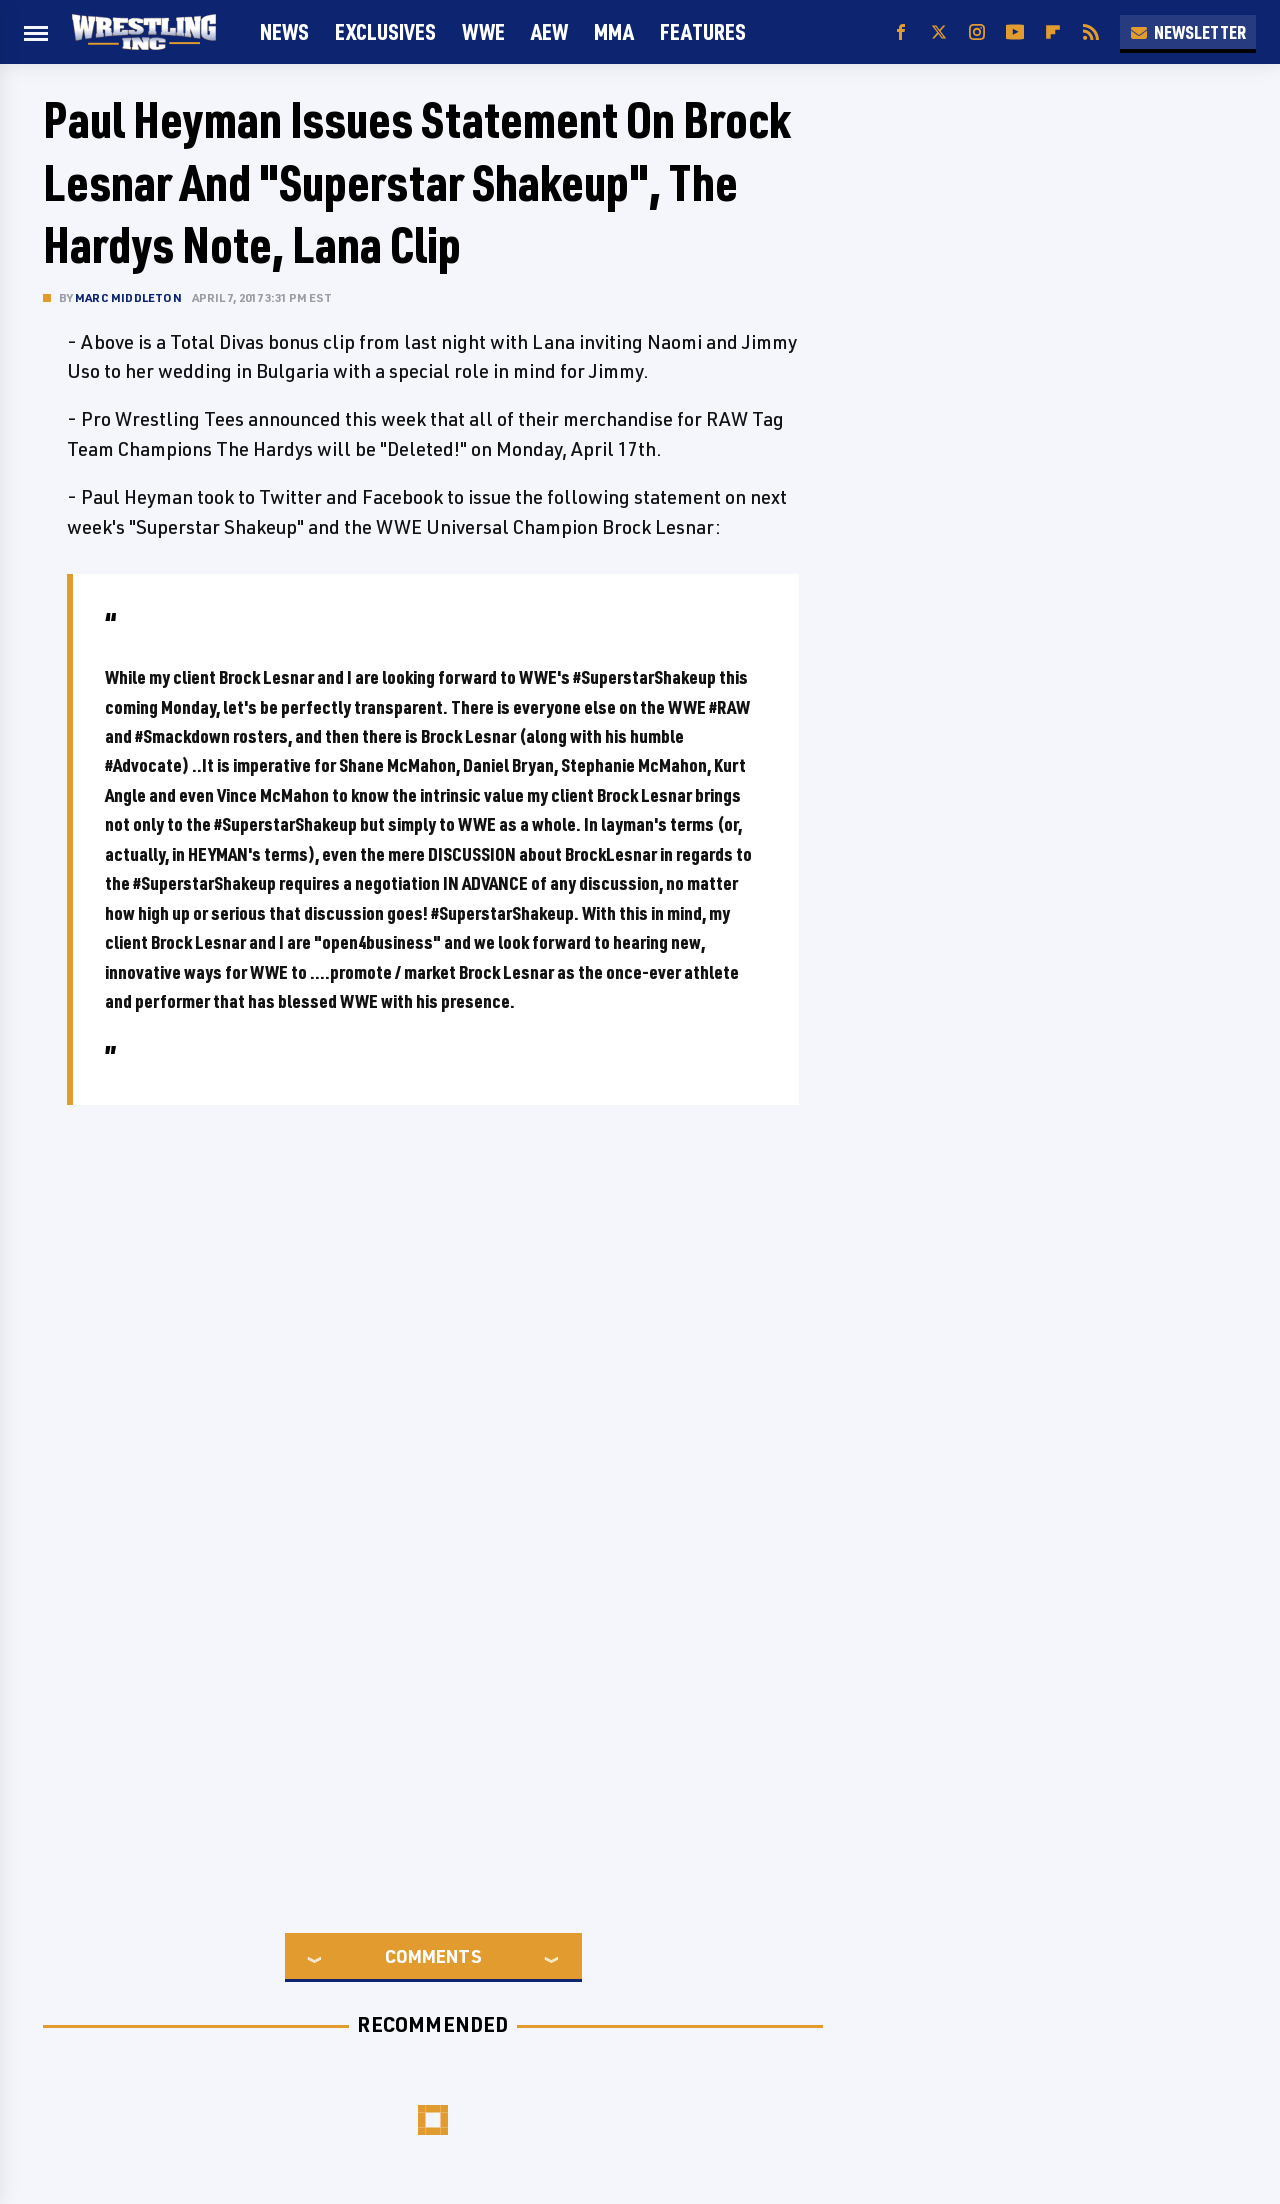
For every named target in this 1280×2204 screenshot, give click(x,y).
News (284, 31)
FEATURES (703, 31)
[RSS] (1091, 32)
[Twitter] (939, 32)
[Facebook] (901, 32)
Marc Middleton (128, 297)
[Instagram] (977, 32)
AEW (549, 31)
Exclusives (385, 31)
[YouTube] (1015, 32)
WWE (483, 31)
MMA (614, 31)
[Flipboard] (1053, 32)
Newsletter (1188, 32)
